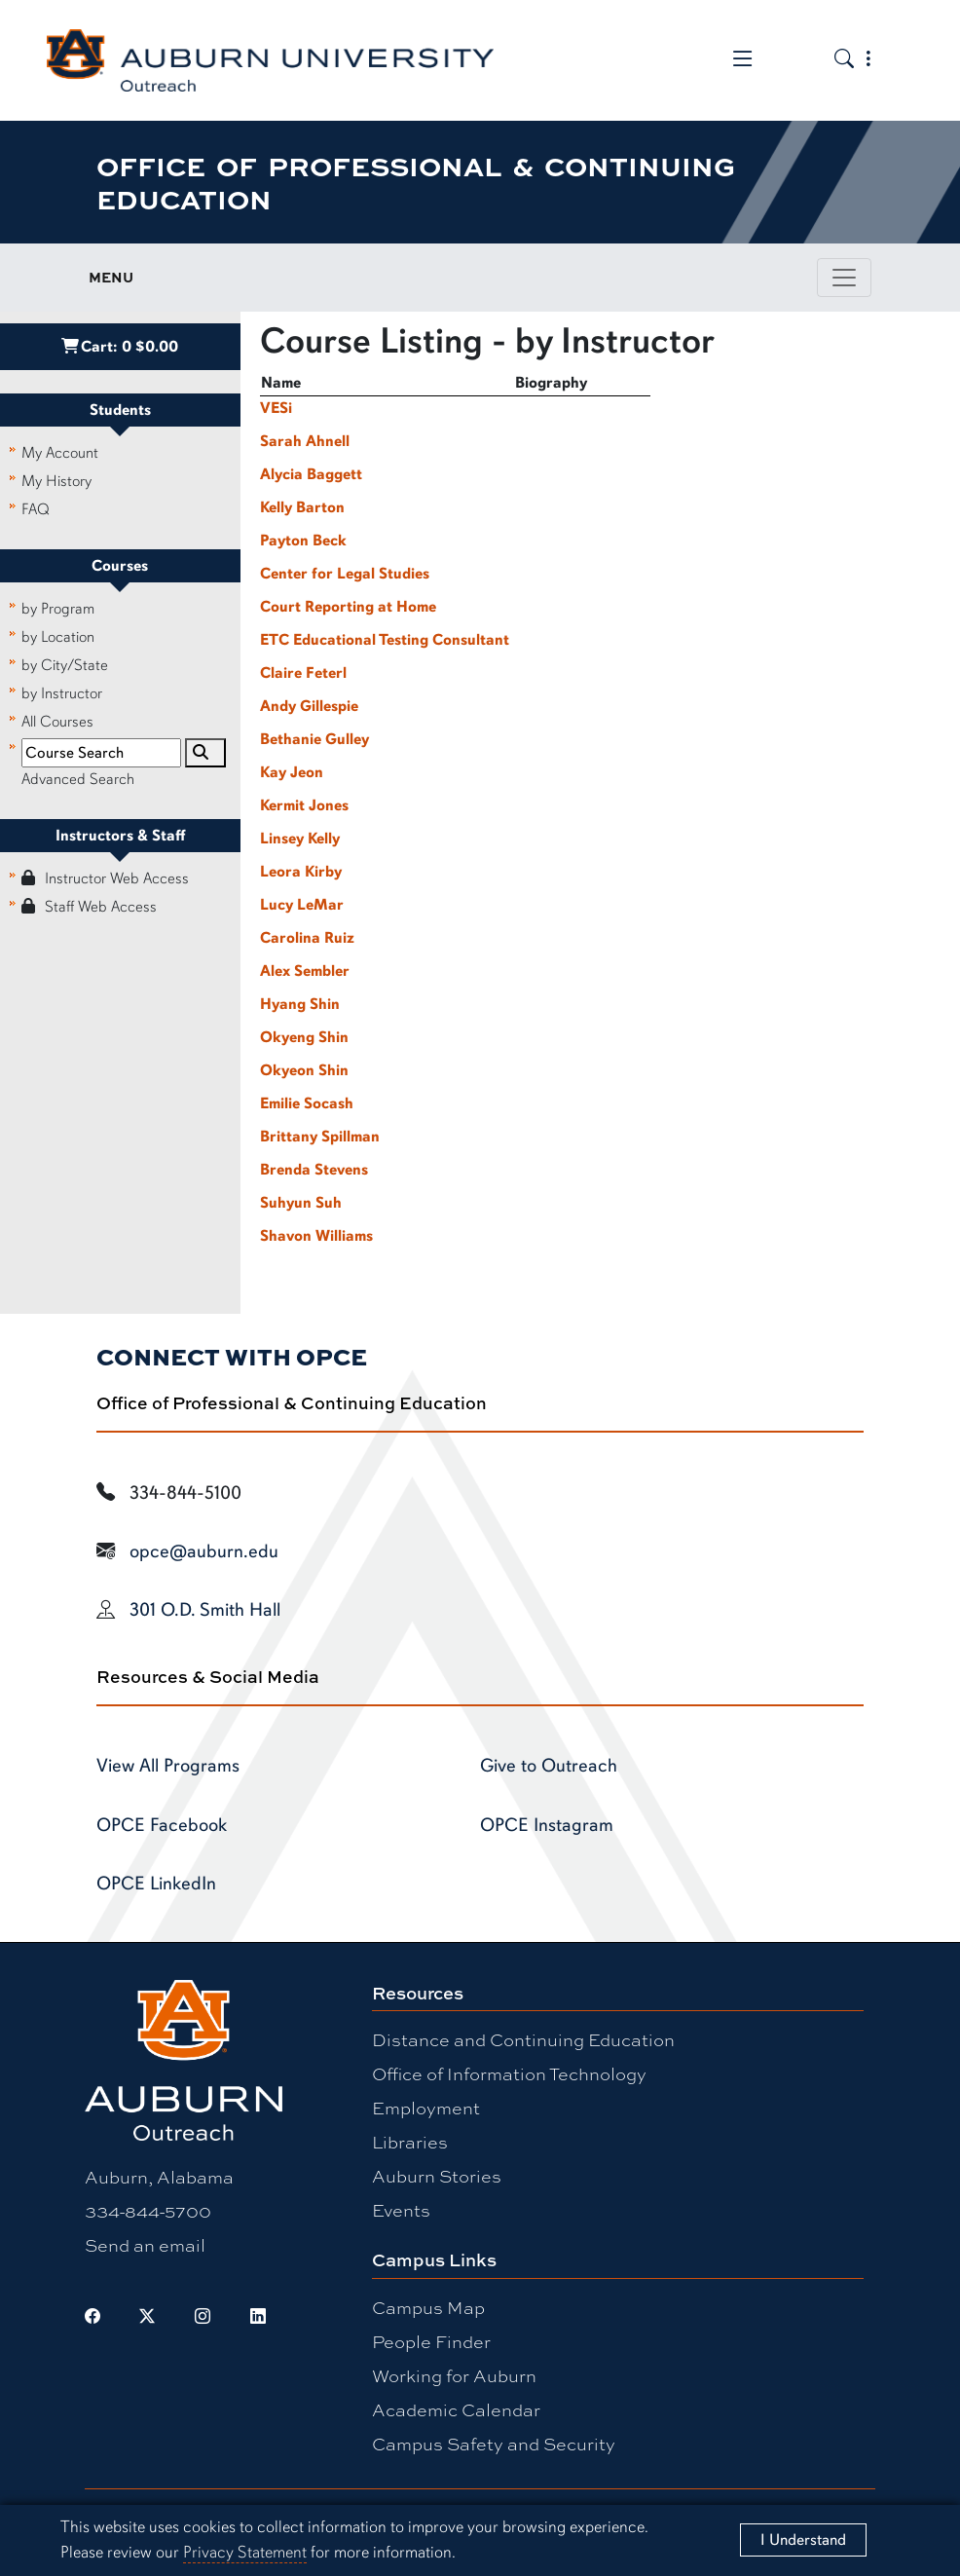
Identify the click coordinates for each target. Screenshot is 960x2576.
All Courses (57, 721)
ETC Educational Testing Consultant (384, 640)
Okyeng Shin (304, 1037)
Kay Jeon (291, 772)
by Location (57, 637)
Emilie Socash (306, 1103)
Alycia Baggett (311, 474)
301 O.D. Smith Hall (204, 1610)
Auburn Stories (436, 2175)
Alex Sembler (305, 971)
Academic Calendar (456, 2409)
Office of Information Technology (509, 2073)
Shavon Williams (316, 1236)
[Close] (803, 2540)
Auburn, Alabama (159, 2176)
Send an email (145, 2245)
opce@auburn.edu (203, 1551)
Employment (426, 2107)
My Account (59, 453)
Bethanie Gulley (314, 739)
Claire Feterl (303, 673)
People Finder (431, 2341)
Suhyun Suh (301, 1203)
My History (56, 481)
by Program (57, 608)
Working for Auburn (454, 2375)
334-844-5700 (148, 2210)
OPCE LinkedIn (156, 1883)
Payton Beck (303, 540)
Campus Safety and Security (493, 2443)
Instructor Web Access (105, 878)
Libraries (410, 2141)
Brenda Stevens (314, 1169)
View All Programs (168, 1765)
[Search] (205, 752)
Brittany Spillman (320, 1136)
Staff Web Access (89, 906)
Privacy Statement (245, 2552)
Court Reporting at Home (348, 606)
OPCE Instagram (546, 1825)
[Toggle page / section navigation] (844, 277)
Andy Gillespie (309, 706)
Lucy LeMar (302, 905)
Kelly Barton (302, 507)
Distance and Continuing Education (523, 2039)
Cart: (119, 346)
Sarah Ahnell (305, 441)
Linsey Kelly (300, 838)
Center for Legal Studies (344, 573)
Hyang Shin (300, 1004)
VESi (276, 408)
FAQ (35, 509)
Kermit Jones (304, 805)
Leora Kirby (301, 871)
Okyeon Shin (304, 1070)
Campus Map (428, 2307)
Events (401, 2209)
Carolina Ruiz (307, 938)
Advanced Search (77, 779)
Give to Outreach (548, 1765)
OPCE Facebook (161, 1825)
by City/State (64, 665)
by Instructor (61, 693)
